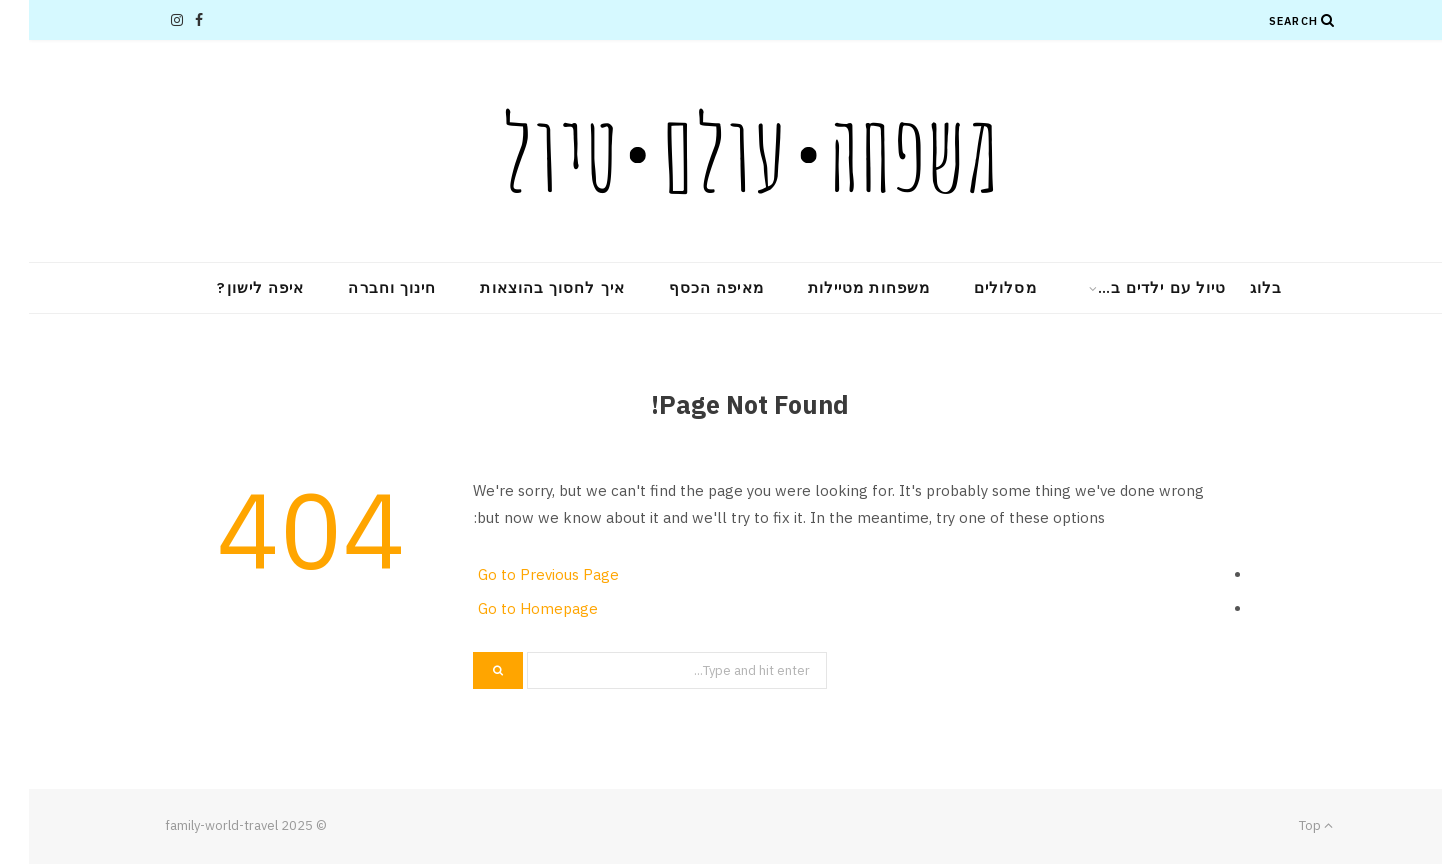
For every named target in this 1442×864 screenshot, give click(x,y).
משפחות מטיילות (840, 287)
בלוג (1237, 287)
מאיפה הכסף (687, 287)
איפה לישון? (231, 287)
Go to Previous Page (519, 574)
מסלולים (976, 287)
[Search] (1299, 20)
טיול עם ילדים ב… (1133, 287)
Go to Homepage (509, 608)
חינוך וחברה (363, 287)
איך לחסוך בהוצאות (523, 287)
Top (1287, 825)
